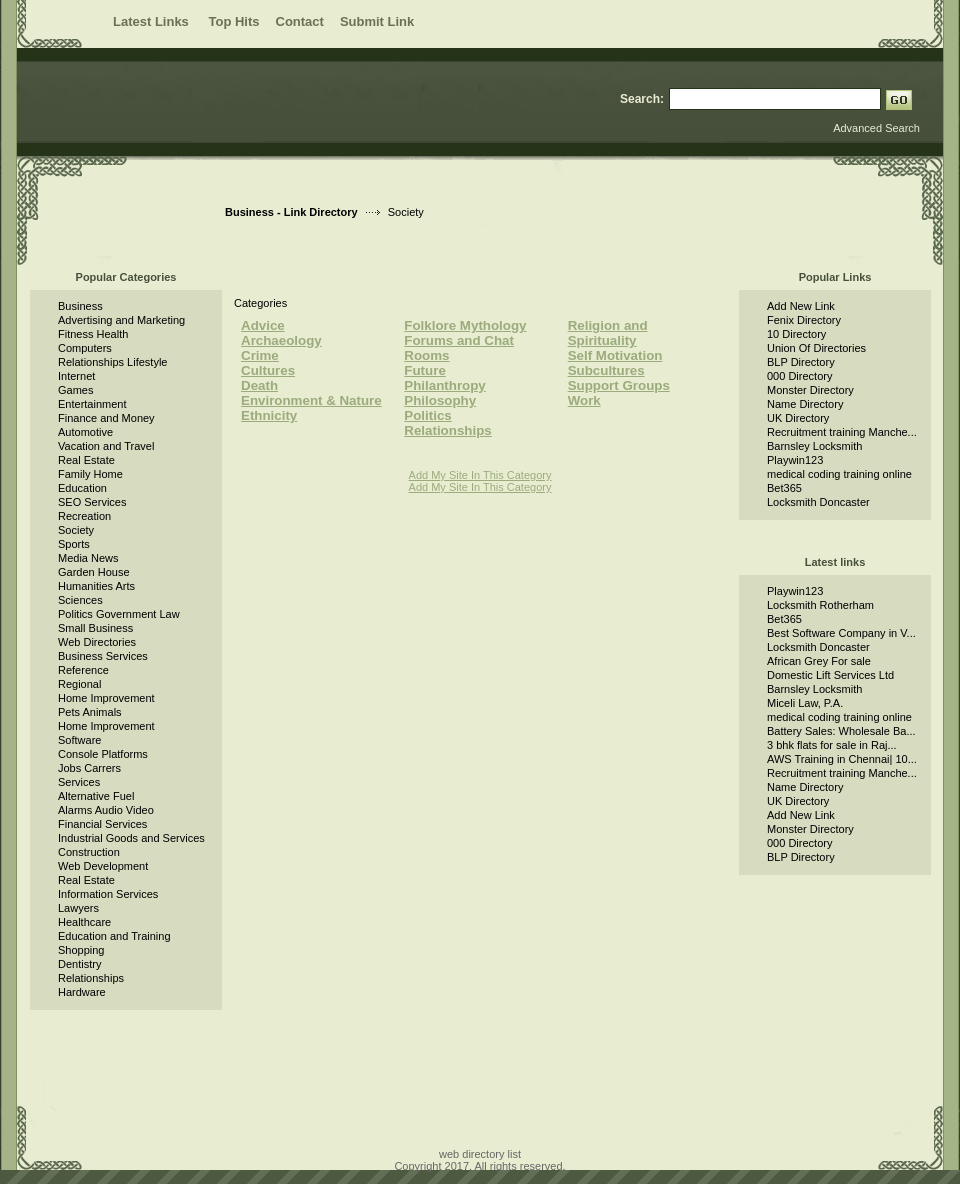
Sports (74, 544)
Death (259, 385)
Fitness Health (93, 334)
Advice (263, 325)
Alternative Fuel (96, 796)
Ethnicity (269, 415)
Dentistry (79, 964)
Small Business (95, 628)
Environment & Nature (311, 400)
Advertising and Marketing (121, 320)
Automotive (85, 432)
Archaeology (281, 340)
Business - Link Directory (291, 212)
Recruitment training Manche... (842, 432)
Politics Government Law (119, 614)
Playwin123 (795, 460)
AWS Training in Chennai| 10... (842, 759)
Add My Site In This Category (480, 475)
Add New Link (801, 306)
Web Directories (97, 642)
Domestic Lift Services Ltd (830, 675)
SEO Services (92, 502)
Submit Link (377, 21)
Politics (427, 415)
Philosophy (440, 400)
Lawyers (78, 908)
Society (76, 530)
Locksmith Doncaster (818, 502)
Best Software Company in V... (841, 633)
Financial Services (102, 824)
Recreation (84, 516)
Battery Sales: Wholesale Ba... (841, 731)
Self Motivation (615, 355)
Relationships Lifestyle (112, 362)
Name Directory (805, 404)
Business (80, 306)
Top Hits (233, 21)
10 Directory (796, 334)
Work (584, 400)
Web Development (103, 866)
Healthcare (84, 922)
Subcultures (606, 370)
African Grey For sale (819, 661)
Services (79, 782)
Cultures (268, 370)
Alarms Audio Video (106, 810)
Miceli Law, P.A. (805, 703)
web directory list (480, 1154)
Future (424, 370)
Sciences (80, 600)
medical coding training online (839, 474)
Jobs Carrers (89, 768)
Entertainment (92, 404)
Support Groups (619, 385)
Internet (76, 376)
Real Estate (86, 460)
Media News (88, 558)
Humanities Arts (96, 586)
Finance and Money (106, 418)
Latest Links (152, 21)
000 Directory (799, 376)
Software (79, 740)
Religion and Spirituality (608, 333)
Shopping (81, 950)
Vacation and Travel (106, 446)
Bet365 (784, 488)
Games (75, 390)
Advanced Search (876, 128)
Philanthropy (444, 385)
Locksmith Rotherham (820, 605)
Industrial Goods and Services (131, 838)
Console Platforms (103, 754)
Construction (89, 852)
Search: (642, 99)
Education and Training (114, 936)
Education (82, 488)
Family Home (90, 474)
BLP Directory (801, 362)
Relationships (91, 978)
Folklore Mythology (465, 325)
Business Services (103, 656)
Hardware (82, 992)
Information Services (108, 894)
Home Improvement (106, 698)
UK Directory (798, 418)
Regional (79, 684)
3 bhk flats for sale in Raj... (832, 745)
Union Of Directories (816, 348)
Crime (260, 355)
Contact (300, 21)
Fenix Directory (804, 320)
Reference (83, 670)
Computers (85, 348)
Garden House (94, 572)
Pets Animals (90, 712)
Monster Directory (810, 390)
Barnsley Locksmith (814, 446)
